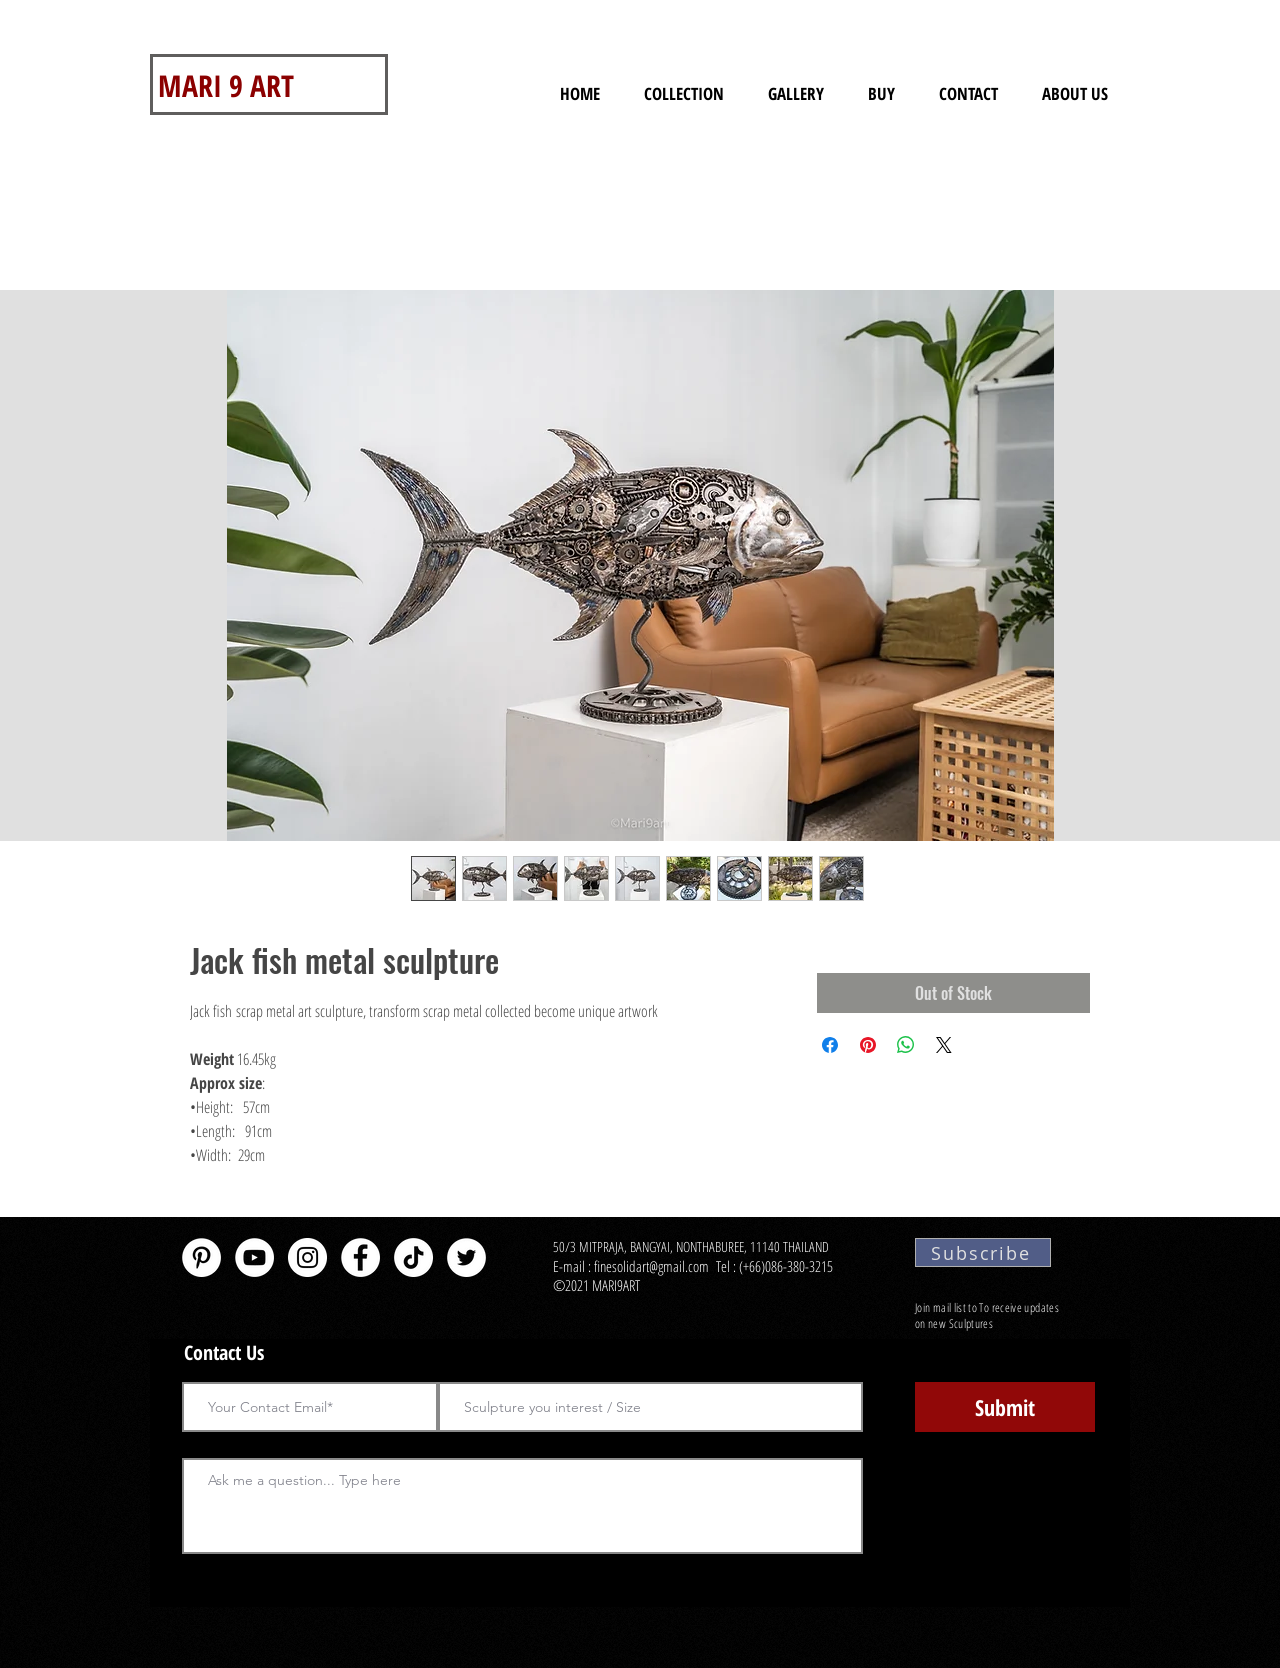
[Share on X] (944, 1045)
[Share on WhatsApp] (906, 1045)
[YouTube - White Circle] (254, 1257)
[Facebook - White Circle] (360, 1257)
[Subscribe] (983, 1252)
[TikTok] (413, 1257)
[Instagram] (307, 1257)
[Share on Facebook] (830, 1045)
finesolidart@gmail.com (651, 1266)
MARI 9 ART (226, 85)
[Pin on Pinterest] (868, 1045)
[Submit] (1005, 1407)
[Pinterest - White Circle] (201, 1257)
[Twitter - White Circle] (466, 1257)
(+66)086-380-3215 (788, 1266)
